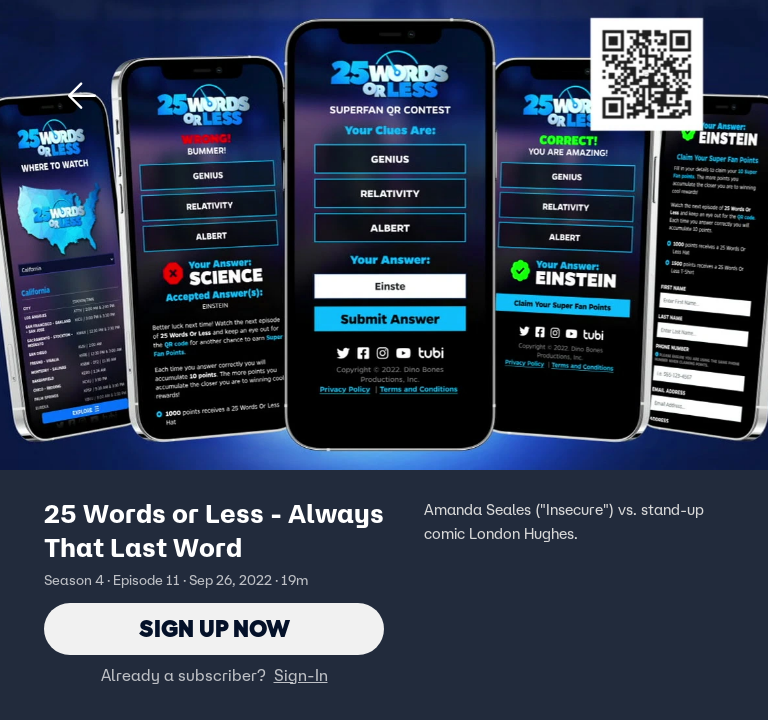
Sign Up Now (214, 628)
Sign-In (301, 675)
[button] (82, 96)
